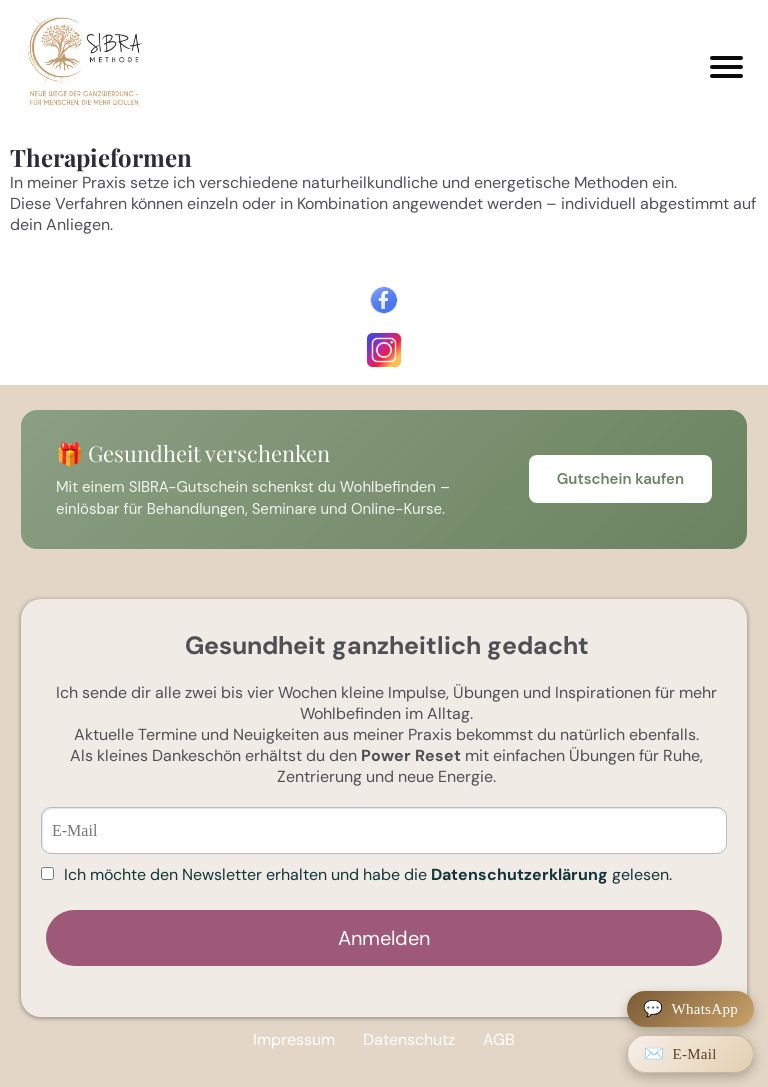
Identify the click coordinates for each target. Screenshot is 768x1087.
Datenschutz (409, 1039)
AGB (499, 1039)
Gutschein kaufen (620, 479)
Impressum (294, 1039)
